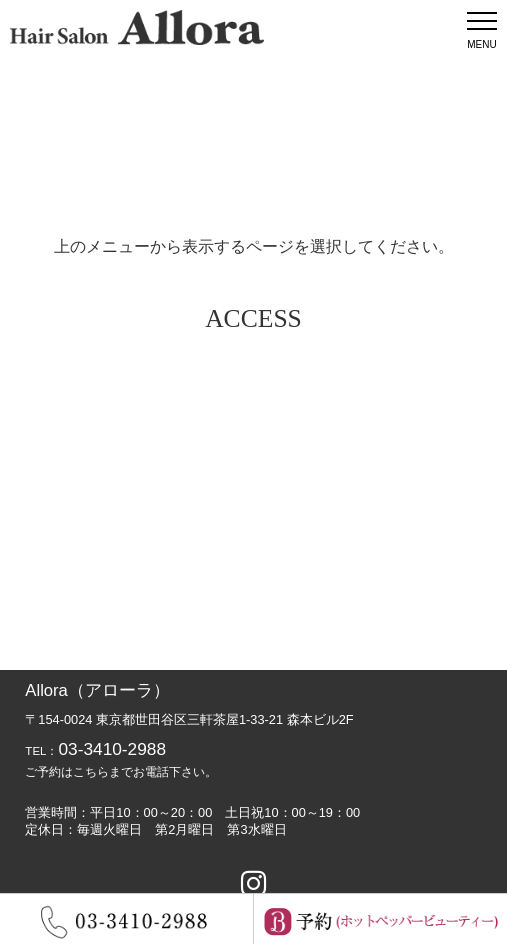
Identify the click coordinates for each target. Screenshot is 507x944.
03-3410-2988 (112, 749)
